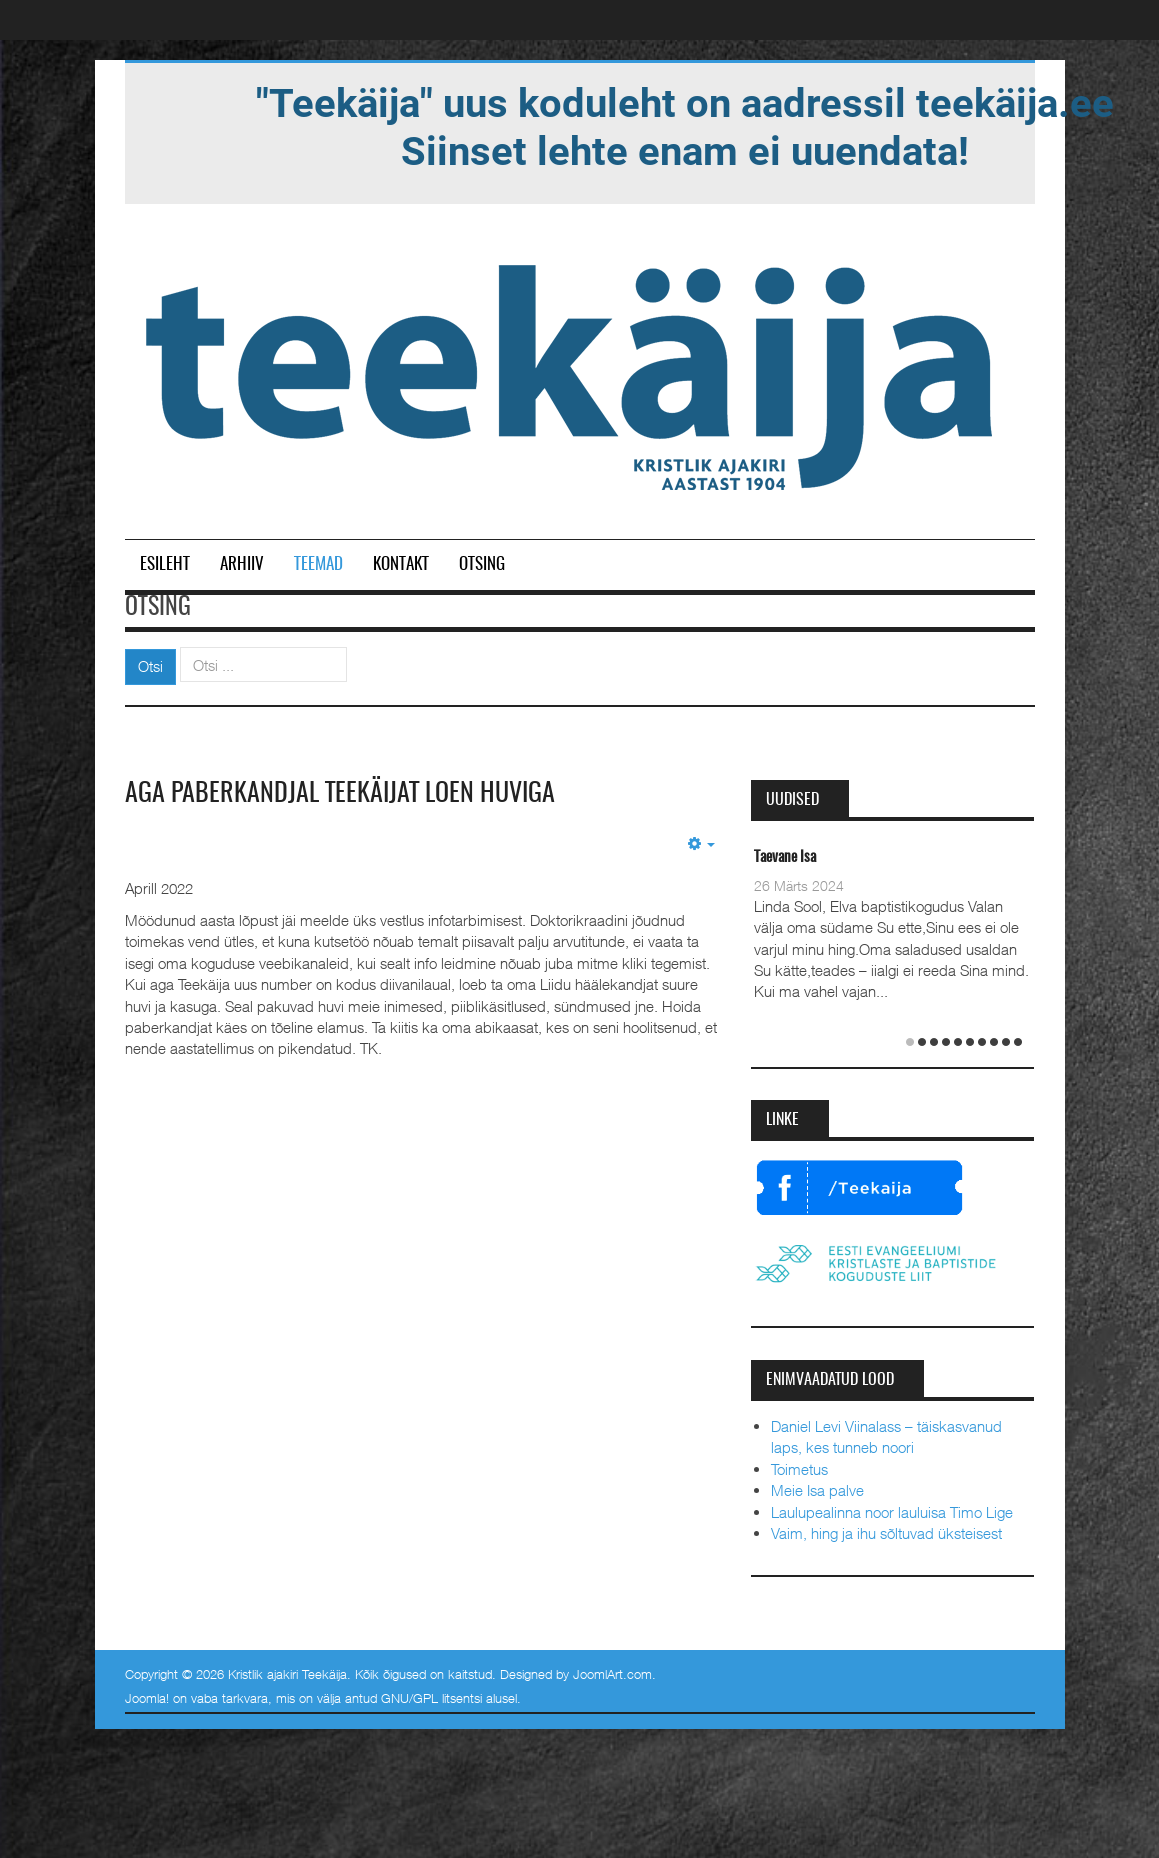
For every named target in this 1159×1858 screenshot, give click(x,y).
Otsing (482, 564)
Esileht (165, 564)
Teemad (318, 564)
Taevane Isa (785, 857)
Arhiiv (242, 564)
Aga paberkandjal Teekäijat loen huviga (340, 794)
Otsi (150, 666)
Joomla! (147, 1698)
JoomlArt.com (612, 1674)
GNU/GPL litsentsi (431, 1698)
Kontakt (401, 564)
